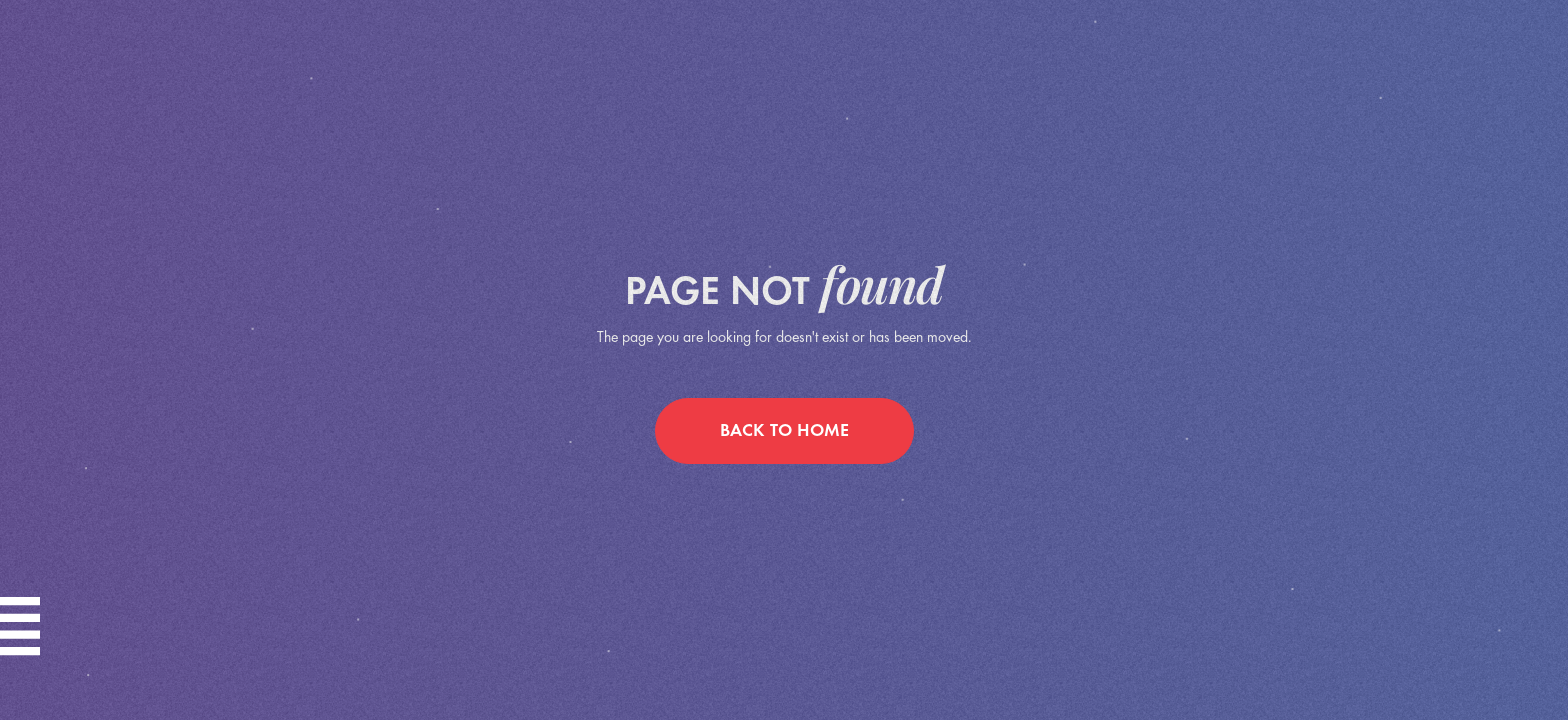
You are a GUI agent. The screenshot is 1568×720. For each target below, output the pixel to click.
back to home (784, 431)
